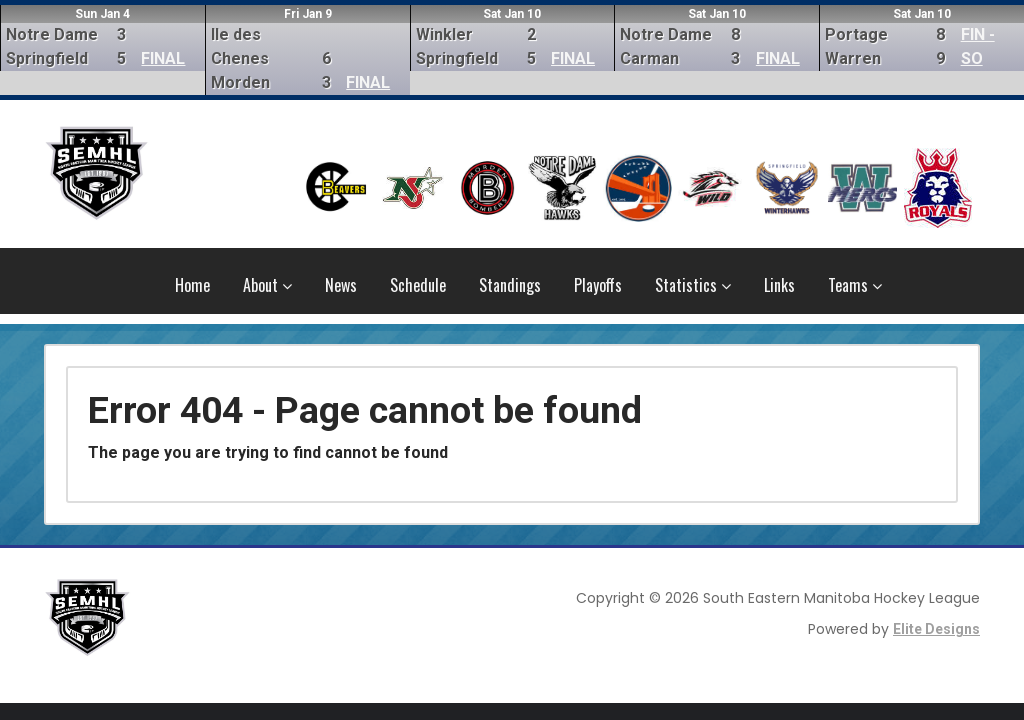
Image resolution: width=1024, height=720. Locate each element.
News (341, 285)
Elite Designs (936, 629)
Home (192, 285)
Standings (510, 285)
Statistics (693, 285)
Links (779, 285)
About (267, 285)
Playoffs (598, 285)
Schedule (418, 285)
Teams (855, 285)
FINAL (163, 58)
